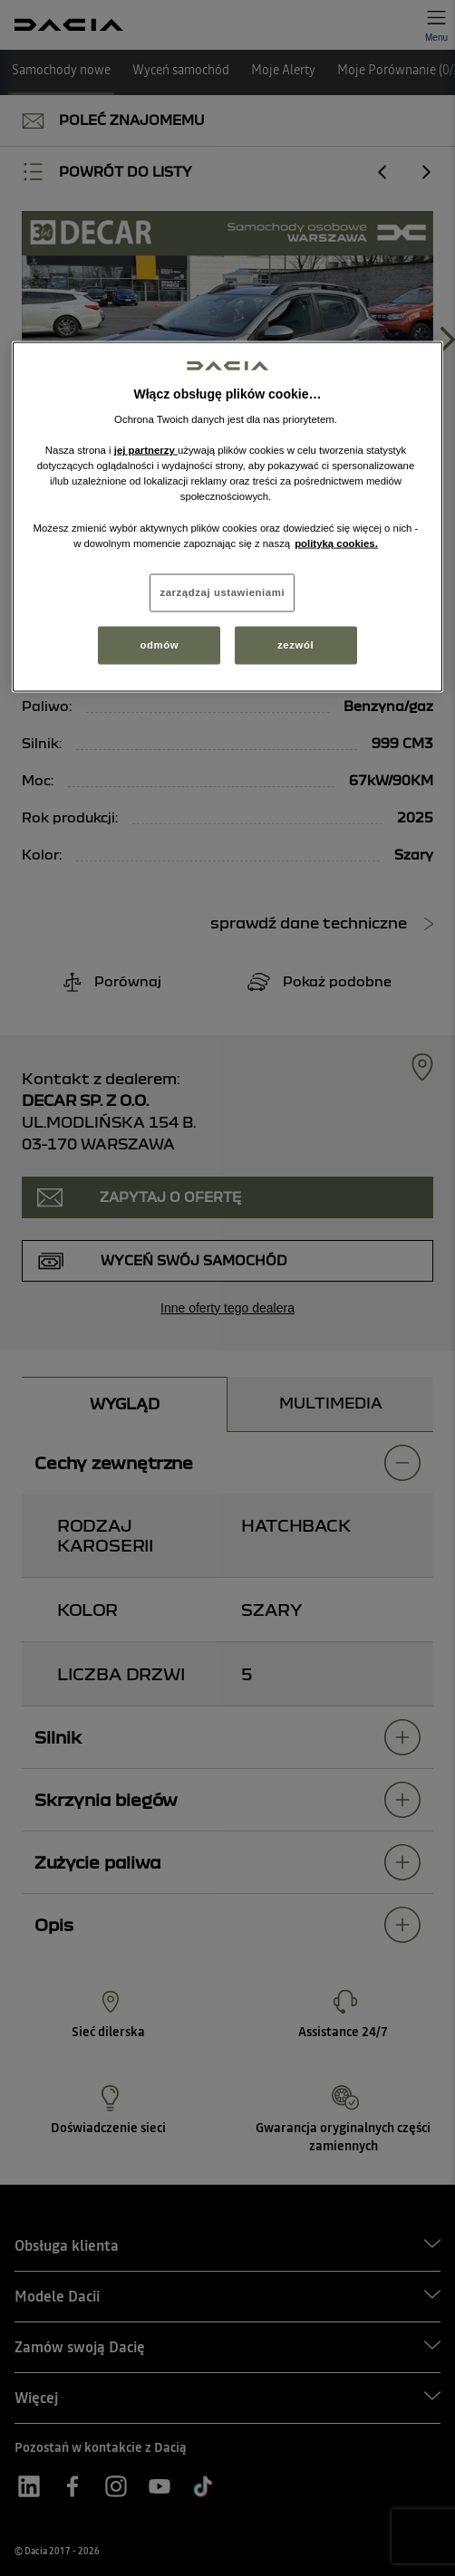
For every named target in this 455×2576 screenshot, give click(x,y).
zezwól (295, 644)
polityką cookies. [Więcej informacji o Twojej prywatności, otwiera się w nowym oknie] (336, 542)
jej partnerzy (146, 450)
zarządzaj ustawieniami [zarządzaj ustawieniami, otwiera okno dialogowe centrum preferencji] (222, 591)
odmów (159, 644)
